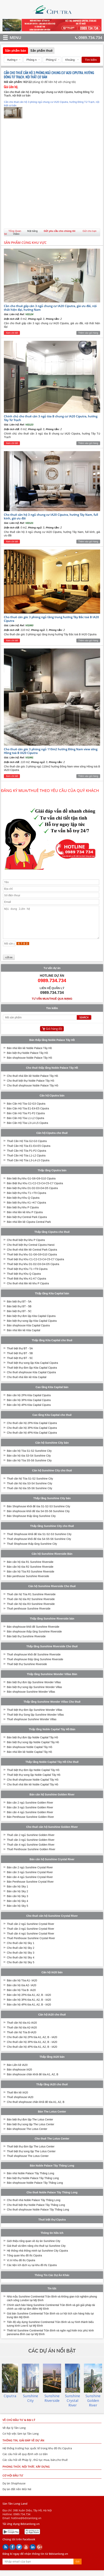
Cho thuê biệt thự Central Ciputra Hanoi (31, 1250)
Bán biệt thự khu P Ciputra (23, 1213)
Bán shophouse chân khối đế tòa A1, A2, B (32, 2080)
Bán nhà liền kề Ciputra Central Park (29, 1227)
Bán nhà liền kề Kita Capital (23, 1336)
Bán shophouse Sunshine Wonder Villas (31, 1697)
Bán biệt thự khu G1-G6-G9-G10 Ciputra (31, 1184)
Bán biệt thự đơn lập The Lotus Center (30, 2125)
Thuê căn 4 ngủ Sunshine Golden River (30, 1850)
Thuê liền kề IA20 (17, 2098)
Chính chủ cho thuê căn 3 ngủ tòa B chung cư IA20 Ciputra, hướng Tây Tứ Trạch (50, 418)
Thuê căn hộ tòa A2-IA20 (22, 2033)
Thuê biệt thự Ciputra (52, 2225)
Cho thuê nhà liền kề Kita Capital (26, 1382)
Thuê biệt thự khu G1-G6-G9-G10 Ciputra (32, 1260)
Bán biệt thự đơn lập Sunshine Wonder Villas (34, 1688)
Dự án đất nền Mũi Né (17, 2495)
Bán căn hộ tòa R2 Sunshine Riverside (30, 1572)
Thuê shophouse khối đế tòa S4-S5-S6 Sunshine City (39, 1544)
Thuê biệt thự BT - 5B (20, 1359)
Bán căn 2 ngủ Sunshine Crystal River (30, 1873)
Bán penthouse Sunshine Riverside (28, 1581)
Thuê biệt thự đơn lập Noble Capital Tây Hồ (33, 1775)
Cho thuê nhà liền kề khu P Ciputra (28, 1289)
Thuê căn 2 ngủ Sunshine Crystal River (30, 1929)
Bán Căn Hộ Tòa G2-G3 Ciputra (26, 1109)
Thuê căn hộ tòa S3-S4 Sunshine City (29, 1489)
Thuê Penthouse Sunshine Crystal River (31, 1944)
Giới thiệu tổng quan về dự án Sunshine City (33, 2246)
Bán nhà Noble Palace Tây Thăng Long (30, 2179)
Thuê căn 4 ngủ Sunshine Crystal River (30, 1939)
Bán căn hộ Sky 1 (17, 1892)
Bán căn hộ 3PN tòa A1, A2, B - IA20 (29, 2005)
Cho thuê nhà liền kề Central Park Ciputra (32, 1255)
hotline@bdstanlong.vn (26, 2524)
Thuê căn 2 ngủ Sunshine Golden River (30, 1840)
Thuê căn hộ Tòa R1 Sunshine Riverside (31, 1600)
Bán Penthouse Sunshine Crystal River (30, 1887)
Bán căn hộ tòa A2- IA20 (21, 1991)
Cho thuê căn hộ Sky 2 (20, 1953)
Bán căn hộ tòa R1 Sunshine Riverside (30, 1567)
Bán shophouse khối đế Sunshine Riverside (33, 1632)
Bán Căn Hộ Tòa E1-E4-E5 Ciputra (28, 1114)
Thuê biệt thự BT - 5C (20, 1363)
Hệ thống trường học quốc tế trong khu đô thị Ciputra (37, 2454)
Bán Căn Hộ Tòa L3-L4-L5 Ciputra (27, 1128)
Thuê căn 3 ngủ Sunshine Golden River (30, 1845)
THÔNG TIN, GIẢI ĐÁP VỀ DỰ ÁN (23, 2446)
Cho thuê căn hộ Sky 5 (20, 1968)
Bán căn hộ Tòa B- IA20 (21, 1995)
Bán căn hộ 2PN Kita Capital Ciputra (29, 1401)
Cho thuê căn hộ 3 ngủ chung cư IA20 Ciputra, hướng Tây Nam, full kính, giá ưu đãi (51, 516)
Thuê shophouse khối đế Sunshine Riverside (34, 1660)
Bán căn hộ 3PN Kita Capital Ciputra (29, 1405)
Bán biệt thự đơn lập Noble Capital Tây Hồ (32, 1743)
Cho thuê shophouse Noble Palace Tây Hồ (32, 1091)
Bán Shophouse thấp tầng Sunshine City (31, 1521)
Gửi (77, 2567)
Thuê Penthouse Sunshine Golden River (31, 1855)
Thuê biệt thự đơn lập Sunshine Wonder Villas (34, 1715)
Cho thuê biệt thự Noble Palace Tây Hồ (30, 1086)
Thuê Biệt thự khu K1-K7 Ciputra (26, 1284)
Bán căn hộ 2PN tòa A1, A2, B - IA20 (29, 2000)
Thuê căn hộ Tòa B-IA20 (21, 2038)
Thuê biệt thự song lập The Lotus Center (31, 2157)
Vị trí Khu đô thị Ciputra (21, 2266)
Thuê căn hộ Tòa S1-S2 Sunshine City (30, 1484)
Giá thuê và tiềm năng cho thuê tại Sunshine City (36, 2251)
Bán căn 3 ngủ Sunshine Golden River (30, 1813)
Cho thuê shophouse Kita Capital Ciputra (31, 1378)
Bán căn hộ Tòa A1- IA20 (22, 1986)
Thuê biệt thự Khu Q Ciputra (24, 1279)
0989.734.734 (88, 37)
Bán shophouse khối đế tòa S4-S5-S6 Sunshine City (38, 1516)
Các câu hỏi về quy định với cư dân (25, 2460)
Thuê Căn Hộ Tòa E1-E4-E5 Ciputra (28, 1151)
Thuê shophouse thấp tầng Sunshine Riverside (35, 1665)
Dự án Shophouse (14, 2489)
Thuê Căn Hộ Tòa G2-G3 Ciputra (27, 1146)
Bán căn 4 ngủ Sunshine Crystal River (30, 1882)
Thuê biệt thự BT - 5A (20, 1354)
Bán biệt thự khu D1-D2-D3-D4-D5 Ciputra (32, 1193)
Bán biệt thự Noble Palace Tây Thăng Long (33, 2183)
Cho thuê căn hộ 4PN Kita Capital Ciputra (32, 1438)
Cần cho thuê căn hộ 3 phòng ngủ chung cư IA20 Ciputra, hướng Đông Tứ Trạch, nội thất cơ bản (51, 109)
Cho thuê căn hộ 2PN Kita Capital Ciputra (32, 1428)
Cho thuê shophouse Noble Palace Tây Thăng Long (38, 2215)
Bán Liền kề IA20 (17, 2070)
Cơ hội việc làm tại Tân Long (21, 2439)
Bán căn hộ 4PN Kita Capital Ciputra (29, 1410)
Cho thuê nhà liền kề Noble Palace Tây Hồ (32, 1081)
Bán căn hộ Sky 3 (17, 1901)
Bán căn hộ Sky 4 (17, 1906)
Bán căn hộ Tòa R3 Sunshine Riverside (30, 1577)
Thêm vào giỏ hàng (88, 333)
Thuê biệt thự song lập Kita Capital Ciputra (32, 1368)
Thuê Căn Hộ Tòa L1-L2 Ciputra (26, 1161)
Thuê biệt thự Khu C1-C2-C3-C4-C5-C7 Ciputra (35, 1265)
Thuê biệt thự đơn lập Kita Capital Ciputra (32, 1373)
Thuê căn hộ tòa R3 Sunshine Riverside (31, 1609)
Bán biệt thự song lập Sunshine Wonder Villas (34, 1692)
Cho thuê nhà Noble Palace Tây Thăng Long (33, 2205)
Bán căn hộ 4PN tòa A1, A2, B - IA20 (29, 2010)
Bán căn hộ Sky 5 (17, 1911)
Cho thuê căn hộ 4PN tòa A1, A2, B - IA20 (32, 2052)
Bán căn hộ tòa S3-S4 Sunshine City (29, 1461)
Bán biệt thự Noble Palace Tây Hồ (27, 1058)
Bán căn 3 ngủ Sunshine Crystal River (30, 1878)
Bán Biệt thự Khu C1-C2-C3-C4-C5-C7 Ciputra (35, 1189)
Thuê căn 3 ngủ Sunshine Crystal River (30, 1934)
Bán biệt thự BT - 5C (19, 1316)
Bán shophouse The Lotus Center (27, 2134)
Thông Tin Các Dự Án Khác (52, 2280)
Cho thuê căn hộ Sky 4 (20, 1963)
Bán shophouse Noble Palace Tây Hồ (29, 1063)
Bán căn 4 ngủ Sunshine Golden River (30, 1818)
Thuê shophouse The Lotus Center (28, 2161)
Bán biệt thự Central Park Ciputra (27, 1222)
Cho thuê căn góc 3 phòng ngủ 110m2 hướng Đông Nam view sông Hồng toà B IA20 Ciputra (50, 751)
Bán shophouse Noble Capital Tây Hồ (29, 1752)
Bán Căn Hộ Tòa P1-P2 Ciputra (26, 1119)
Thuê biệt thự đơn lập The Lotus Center (30, 2152)
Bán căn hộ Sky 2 (17, 1897)
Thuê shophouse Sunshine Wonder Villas (31, 1725)
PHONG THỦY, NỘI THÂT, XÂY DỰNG (26, 2472)
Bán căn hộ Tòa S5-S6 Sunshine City (29, 1466)
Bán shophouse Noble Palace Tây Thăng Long (35, 2188)
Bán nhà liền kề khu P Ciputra (25, 1218)
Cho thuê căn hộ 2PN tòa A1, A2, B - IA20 (32, 2042)
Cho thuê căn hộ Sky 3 (20, 1958)
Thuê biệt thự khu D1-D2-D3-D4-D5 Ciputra (33, 1269)
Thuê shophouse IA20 (20, 2102)
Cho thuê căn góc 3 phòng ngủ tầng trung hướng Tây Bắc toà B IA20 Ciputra (51, 619)
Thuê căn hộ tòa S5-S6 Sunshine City (29, 1494)
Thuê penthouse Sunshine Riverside (28, 1614)
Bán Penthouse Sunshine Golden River (30, 1822)
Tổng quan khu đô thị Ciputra (24, 2261)
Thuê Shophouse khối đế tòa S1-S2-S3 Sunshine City (39, 1539)
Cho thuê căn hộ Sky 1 (20, 1948)
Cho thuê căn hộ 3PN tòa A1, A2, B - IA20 (32, 2047)
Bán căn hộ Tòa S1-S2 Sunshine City (29, 1456)
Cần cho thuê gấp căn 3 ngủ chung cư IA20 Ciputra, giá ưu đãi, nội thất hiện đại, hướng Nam (50, 307)
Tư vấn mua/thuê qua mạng (52, 1004)
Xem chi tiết (12, 333)
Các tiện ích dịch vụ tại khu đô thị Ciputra (32, 2270)
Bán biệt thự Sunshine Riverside (26, 1642)
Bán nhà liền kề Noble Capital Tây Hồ (29, 1757)
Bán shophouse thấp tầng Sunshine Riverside (34, 1637)
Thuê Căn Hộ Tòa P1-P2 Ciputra (26, 1156)
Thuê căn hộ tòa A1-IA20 (22, 2028)
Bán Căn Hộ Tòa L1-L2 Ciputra (25, 1123)
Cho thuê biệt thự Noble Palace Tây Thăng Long (36, 2210)
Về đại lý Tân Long (14, 2433)
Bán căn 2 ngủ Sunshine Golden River (30, 1808)
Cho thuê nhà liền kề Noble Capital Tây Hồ (32, 1790)
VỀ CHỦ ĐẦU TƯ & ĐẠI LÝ (19, 2425)
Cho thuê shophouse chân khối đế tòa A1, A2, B (35, 2107)
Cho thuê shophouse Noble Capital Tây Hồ (32, 1785)
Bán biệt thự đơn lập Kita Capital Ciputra (31, 1321)
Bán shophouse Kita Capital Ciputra (28, 1331)
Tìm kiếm (91, 59)
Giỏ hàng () (54, 1034)
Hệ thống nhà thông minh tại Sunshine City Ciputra (37, 2256)
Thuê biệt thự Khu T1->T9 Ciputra (27, 1274)
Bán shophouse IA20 (19, 2075)
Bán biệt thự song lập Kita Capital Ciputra (32, 1326)
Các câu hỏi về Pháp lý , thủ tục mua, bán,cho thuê (35, 2465)
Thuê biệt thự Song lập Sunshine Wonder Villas (35, 1720)
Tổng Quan (14, 231)
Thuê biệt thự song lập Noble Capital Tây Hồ (33, 1780)
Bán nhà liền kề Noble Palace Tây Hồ (29, 1053)
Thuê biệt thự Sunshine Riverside (27, 1669)
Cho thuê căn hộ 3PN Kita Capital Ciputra (32, 1433)
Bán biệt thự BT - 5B (19, 1312)
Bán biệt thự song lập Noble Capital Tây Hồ (33, 1748)
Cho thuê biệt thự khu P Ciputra (26, 1245)
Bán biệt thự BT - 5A (19, 1307)
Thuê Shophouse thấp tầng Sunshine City (32, 1549)
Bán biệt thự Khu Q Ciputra (23, 1203)
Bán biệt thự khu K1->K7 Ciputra (26, 1208)
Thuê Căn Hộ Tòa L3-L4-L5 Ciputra (28, 1166)
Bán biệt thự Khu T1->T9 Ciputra (26, 1198)
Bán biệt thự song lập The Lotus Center (30, 2130)
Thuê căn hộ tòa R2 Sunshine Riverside (31, 1604)
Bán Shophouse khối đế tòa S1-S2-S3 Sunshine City (38, 1512)
